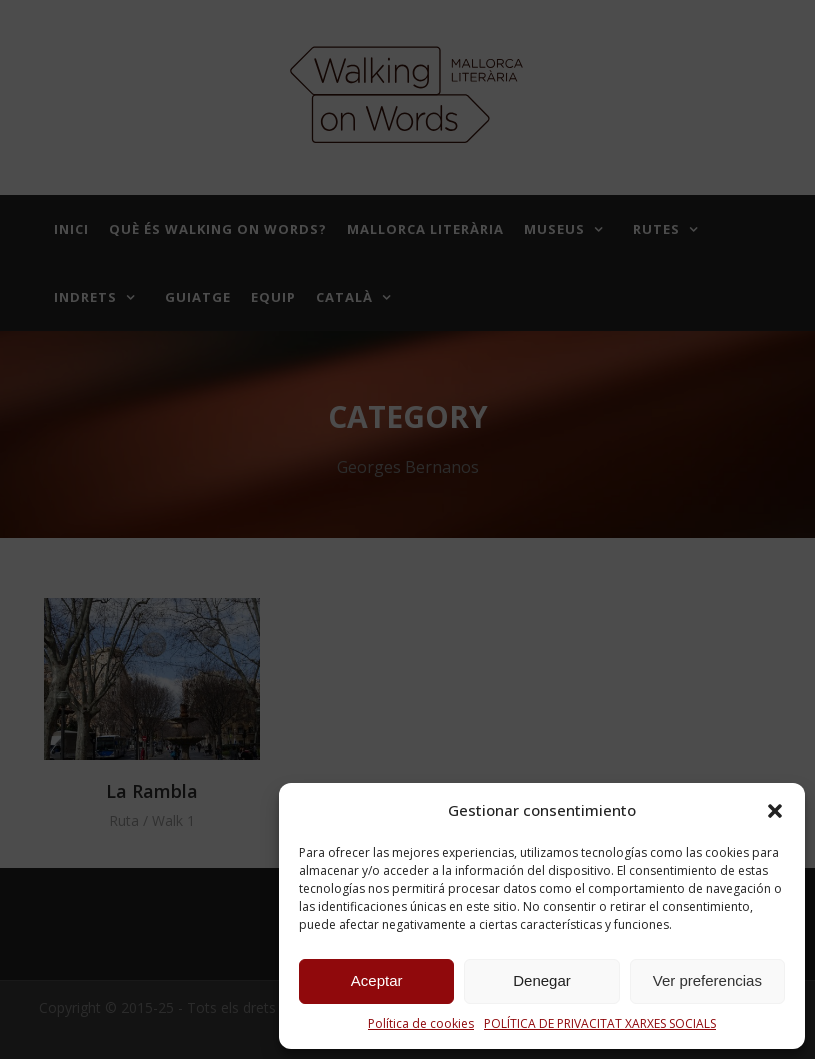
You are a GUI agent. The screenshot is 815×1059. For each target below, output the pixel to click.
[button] (775, 811)
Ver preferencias (707, 980)
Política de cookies (421, 1023)
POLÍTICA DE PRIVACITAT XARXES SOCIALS (600, 1023)
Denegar (542, 980)
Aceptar (377, 980)
